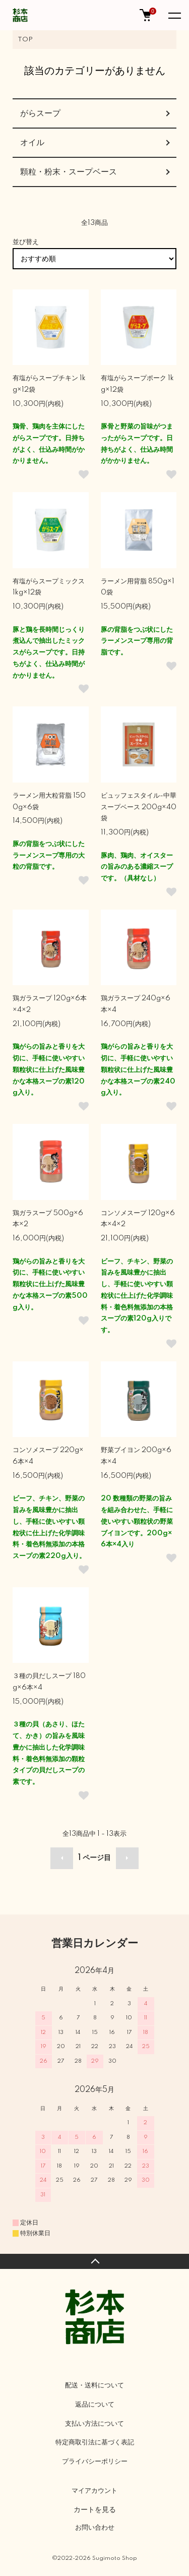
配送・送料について (94, 2385)
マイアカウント (94, 2490)
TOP (25, 39)
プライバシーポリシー (95, 2461)
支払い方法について (94, 2423)
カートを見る (95, 2509)
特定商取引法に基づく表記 (94, 2442)
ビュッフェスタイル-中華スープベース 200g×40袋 (138, 807)
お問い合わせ (94, 2527)
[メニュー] (174, 15)
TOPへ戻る (94, 2261)
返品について (94, 2404)
